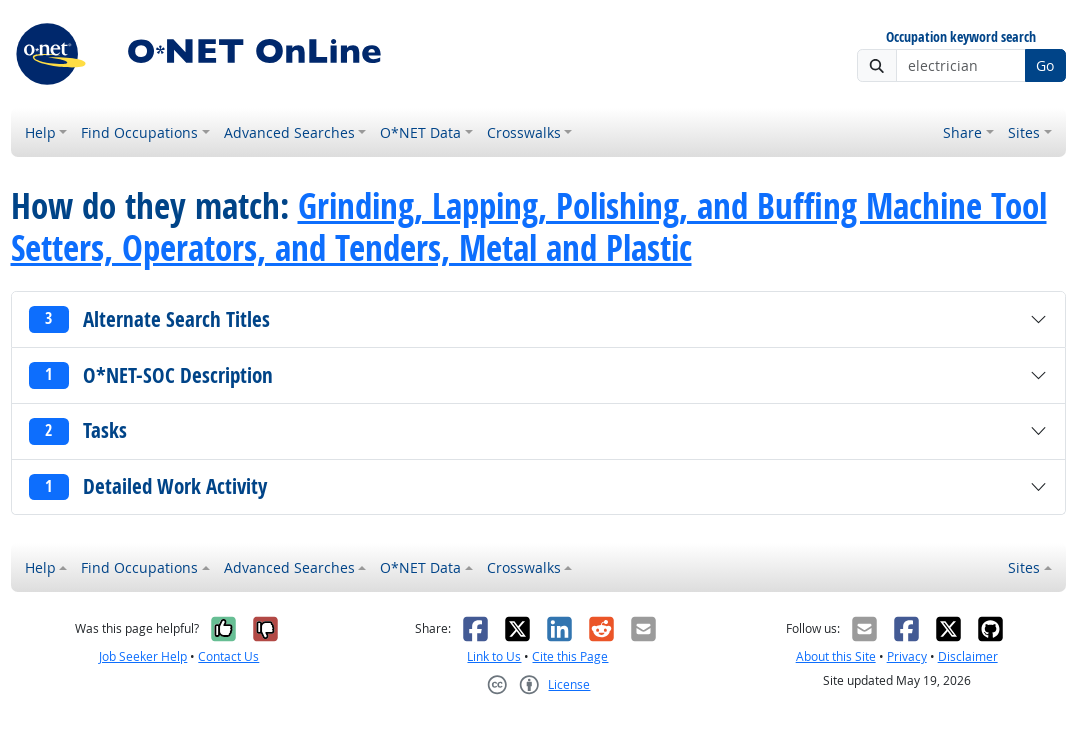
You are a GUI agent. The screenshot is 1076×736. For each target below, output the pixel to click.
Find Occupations (139, 132)
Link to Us (494, 656)
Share (962, 132)
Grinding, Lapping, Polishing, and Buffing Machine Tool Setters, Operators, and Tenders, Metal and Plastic (529, 226)
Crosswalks (524, 132)
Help (40, 132)
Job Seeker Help (143, 656)
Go (1045, 65)
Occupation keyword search (961, 37)
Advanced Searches (289, 132)
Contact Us (228, 656)
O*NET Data (420, 132)
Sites (1024, 132)
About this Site (836, 656)
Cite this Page (570, 656)
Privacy (907, 656)
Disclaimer (968, 656)
